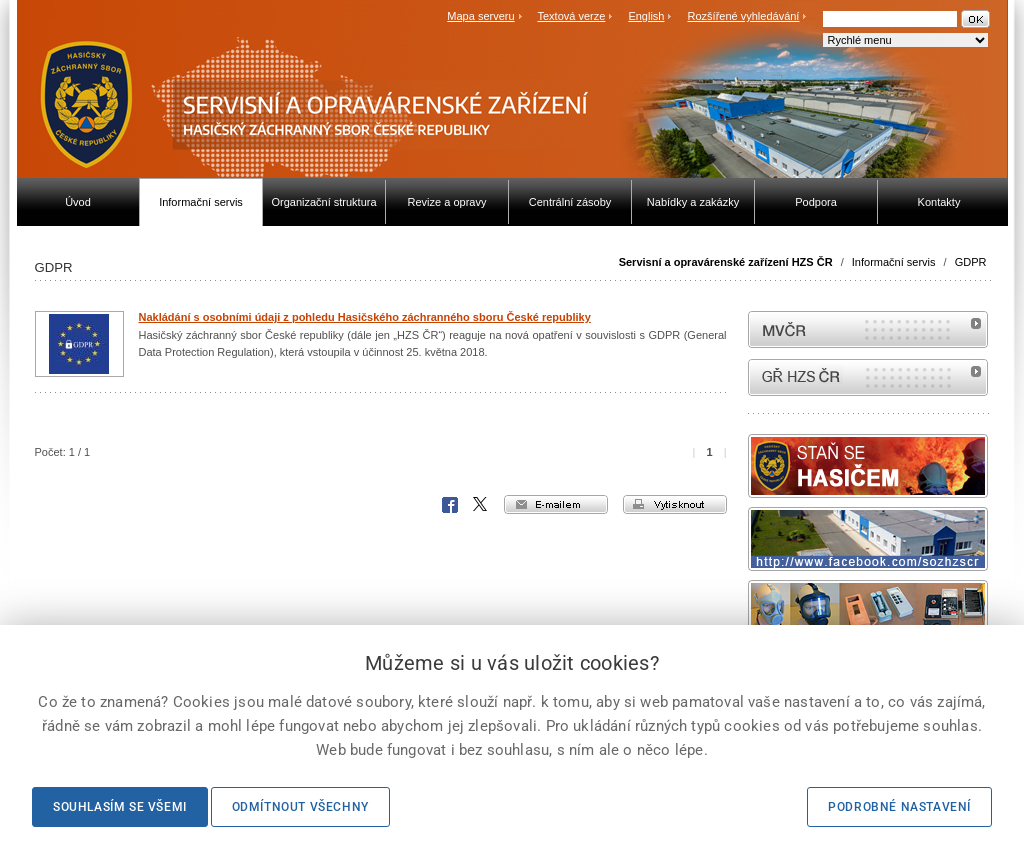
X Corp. (481, 505)
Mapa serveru (480, 16)
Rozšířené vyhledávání (744, 16)
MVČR (868, 329)
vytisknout (675, 504)
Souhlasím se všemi (120, 807)
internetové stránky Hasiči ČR (868, 377)
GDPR (971, 262)
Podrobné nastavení (899, 807)
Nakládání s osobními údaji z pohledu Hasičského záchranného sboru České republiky (365, 317)
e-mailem (556, 504)
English (646, 16)
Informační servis (894, 262)
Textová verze (571, 16)
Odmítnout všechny (300, 807)
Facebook (450, 505)
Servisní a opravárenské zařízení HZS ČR (726, 262)
